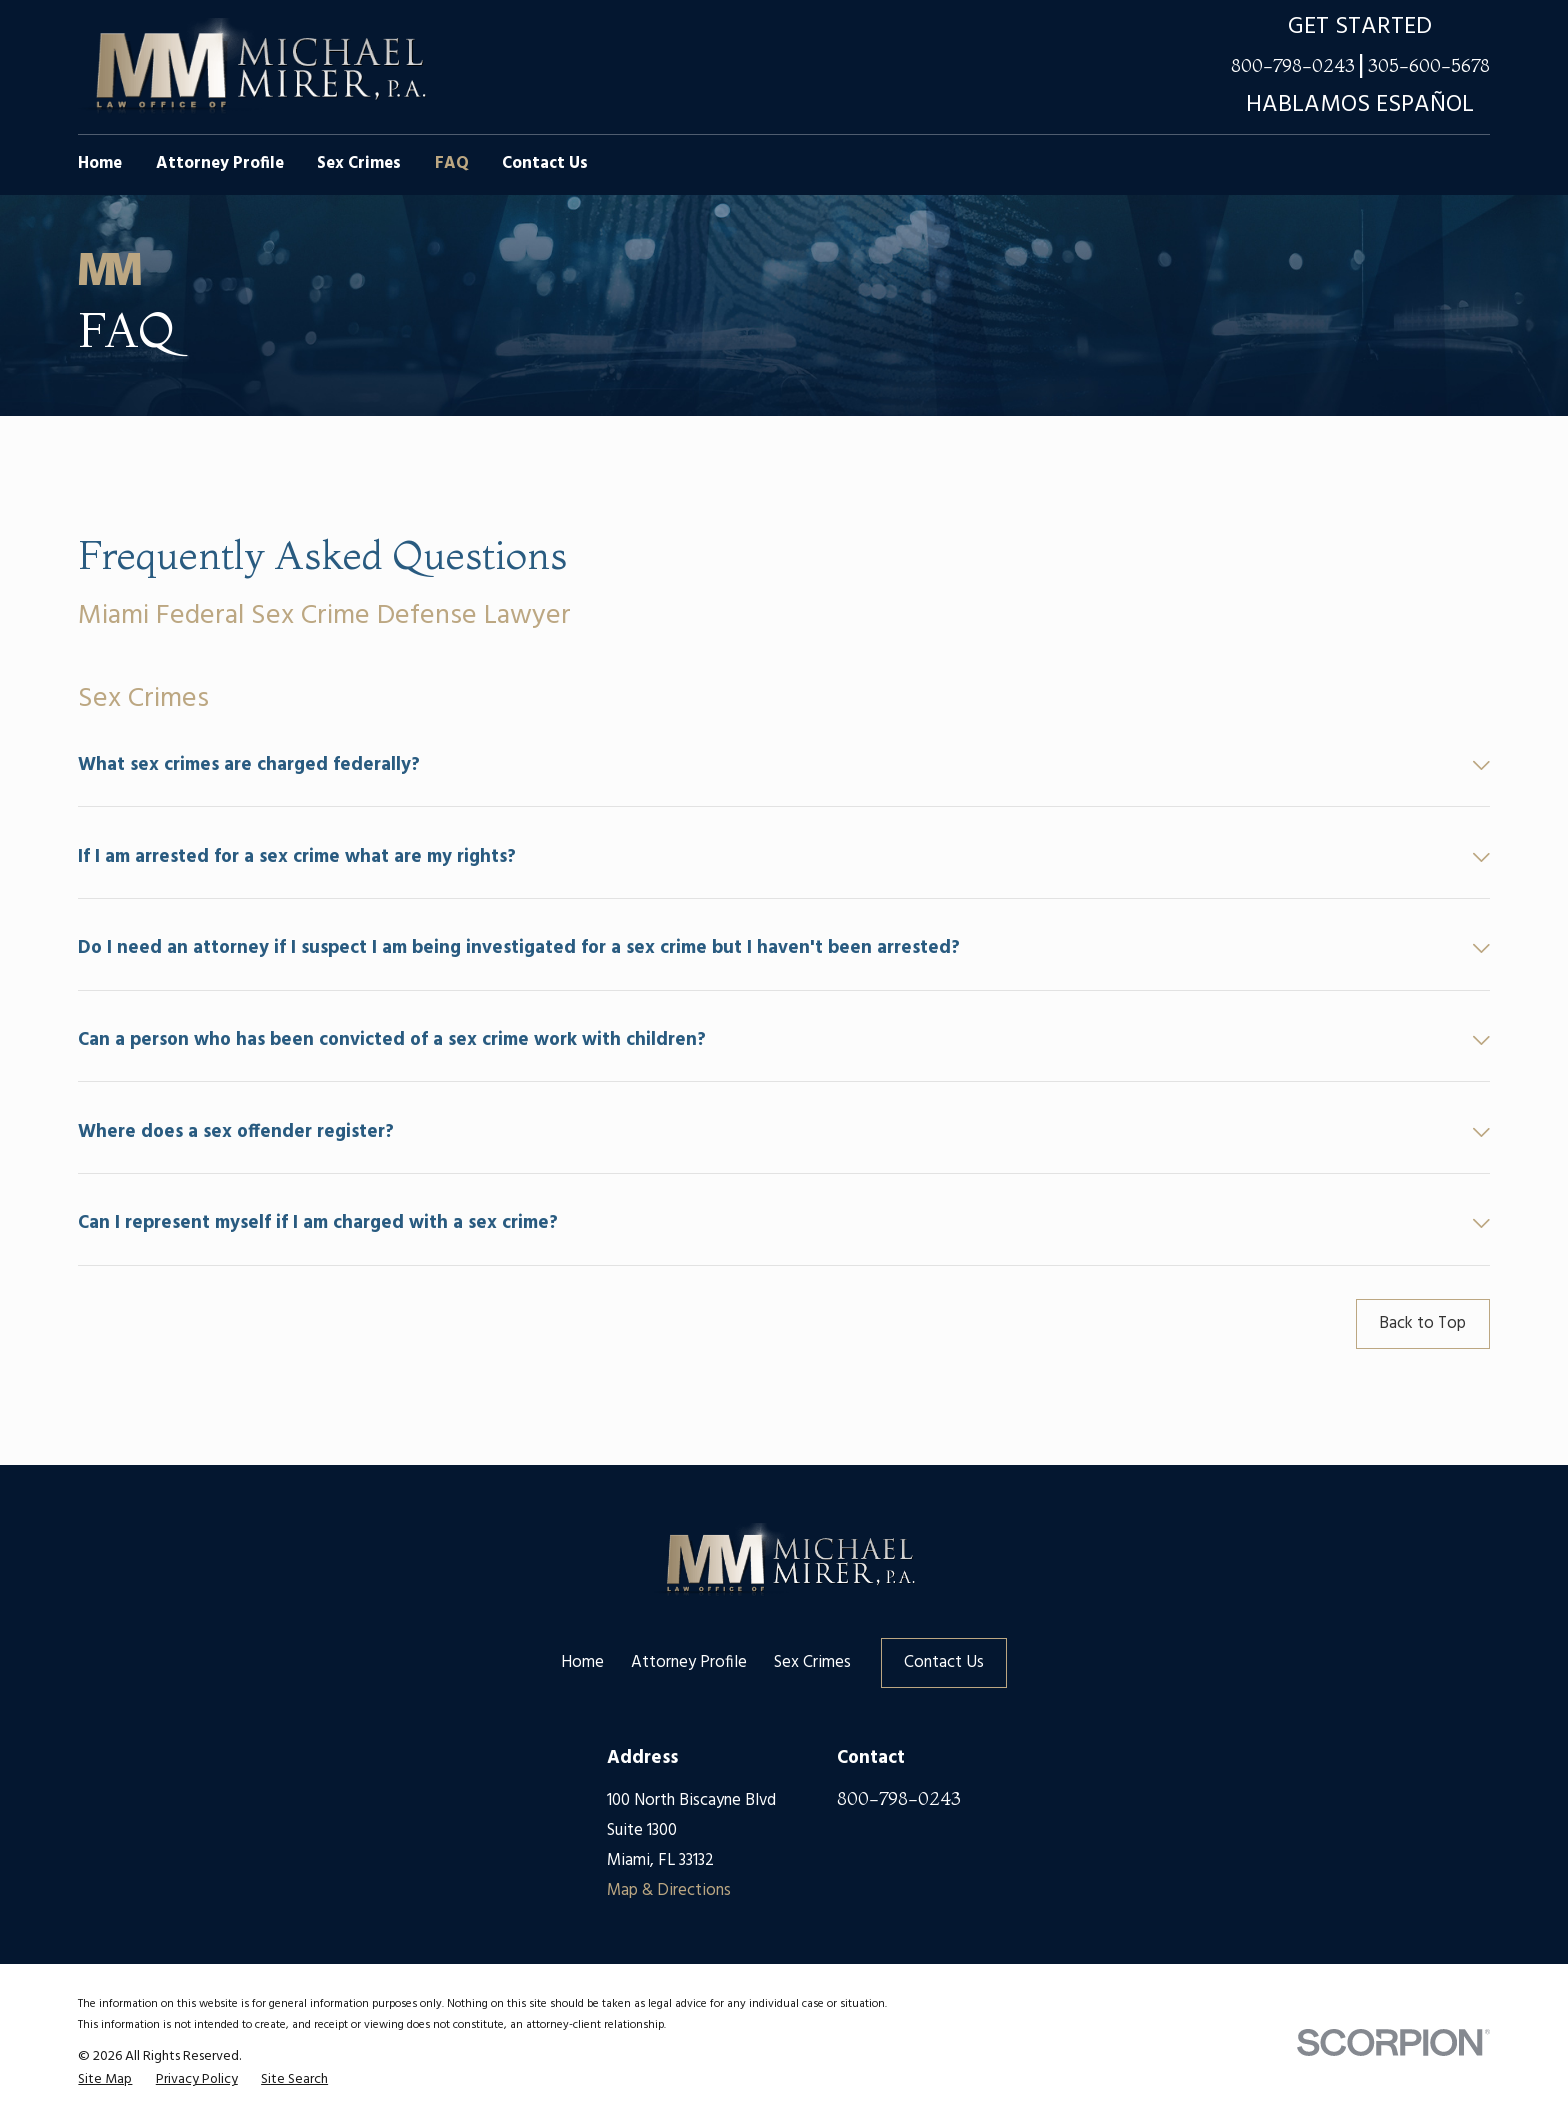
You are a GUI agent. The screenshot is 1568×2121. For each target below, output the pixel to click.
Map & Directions (669, 1890)
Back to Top (1422, 1323)
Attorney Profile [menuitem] (220, 164)
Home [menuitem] (100, 164)
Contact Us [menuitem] (545, 164)
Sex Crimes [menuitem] (359, 164)
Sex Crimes (812, 1662)
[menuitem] (105, 2080)
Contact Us (944, 1662)
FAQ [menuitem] (452, 164)
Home (582, 1662)
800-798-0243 (1293, 66)
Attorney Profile (689, 1662)
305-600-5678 (1429, 66)
